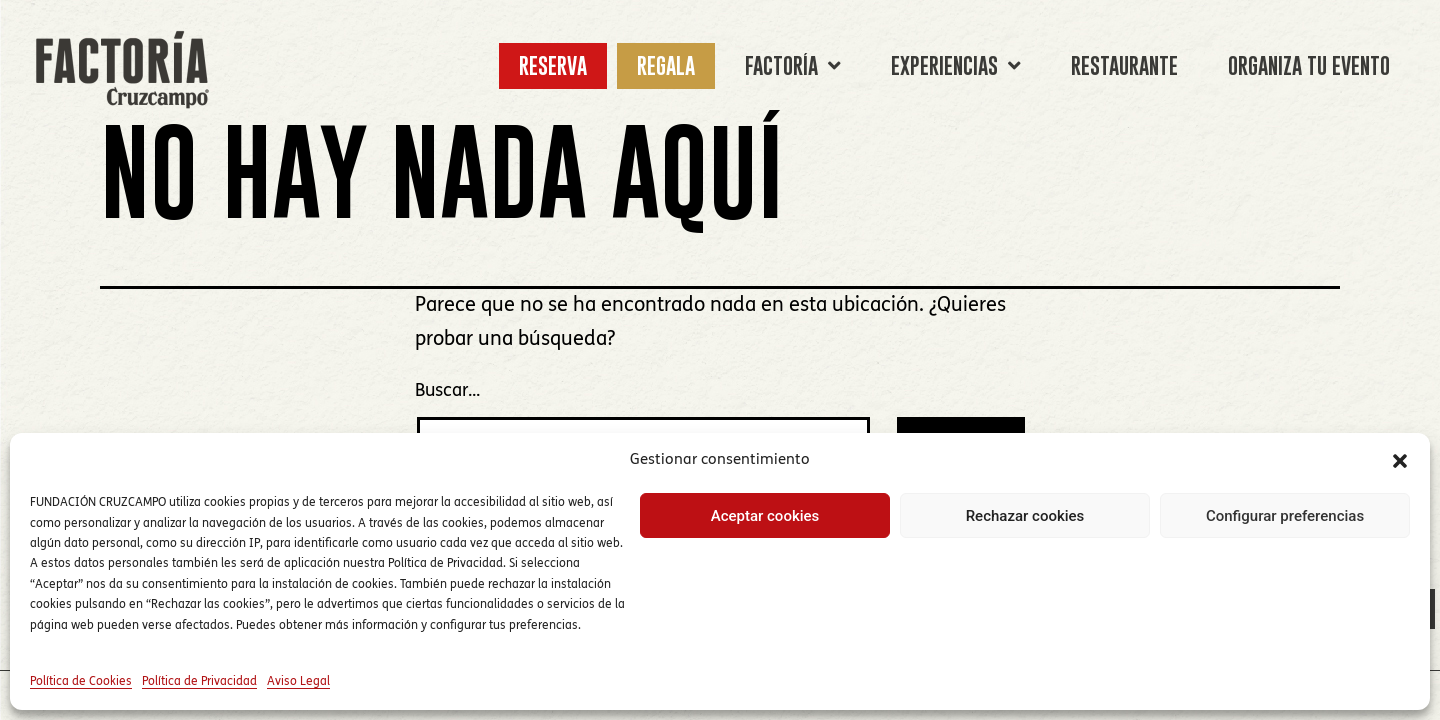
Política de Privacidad (199, 682)
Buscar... (447, 391)
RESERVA (553, 65)
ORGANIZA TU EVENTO (1309, 65)
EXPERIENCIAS (956, 66)
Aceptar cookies (765, 516)
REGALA (666, 65)
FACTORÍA (793, 66)
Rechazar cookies (1025, 516)
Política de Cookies (81, 682)
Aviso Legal (298, 682)
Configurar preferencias (1285, 516)
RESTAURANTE (1124, 65)
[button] (1400, 461)
